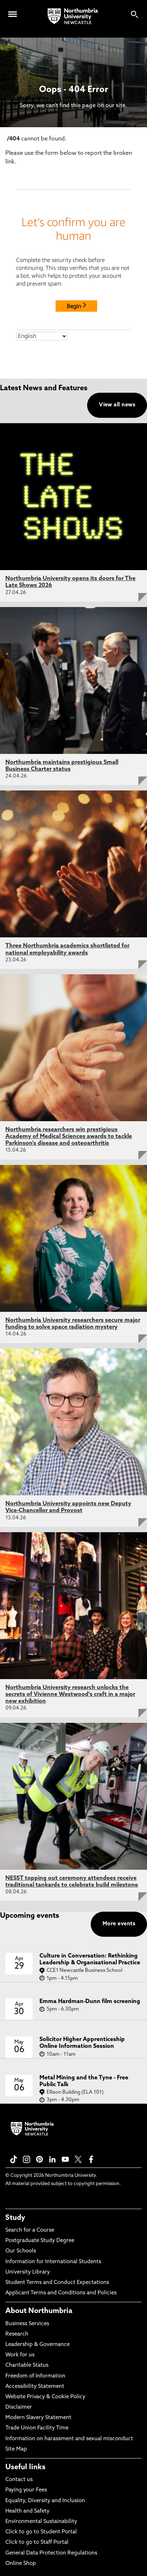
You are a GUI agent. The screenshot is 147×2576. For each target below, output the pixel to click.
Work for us (19, 2355)
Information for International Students (53, 2262)
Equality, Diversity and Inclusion (45, 2501)
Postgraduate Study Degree (39, 2240)
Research (16, 2334)
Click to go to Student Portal (41, 2532)
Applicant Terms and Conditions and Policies (61, 2293)
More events (119, 1924)
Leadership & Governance (37, 2344)
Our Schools (20, 2251)
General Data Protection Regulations (51, 2553)
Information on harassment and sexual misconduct (69, 2439)
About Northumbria (38, 2311)
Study (15, 2218)
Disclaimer (18, 2407)
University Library (27, 2272)
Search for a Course (29, 2230)
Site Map (16, 2449)
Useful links (25, 2467)
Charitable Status (26, 2365)
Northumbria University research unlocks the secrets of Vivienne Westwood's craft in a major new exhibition (70, 1694)
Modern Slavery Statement (38, 2417)
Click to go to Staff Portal (36, 2542)
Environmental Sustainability (41, 2521)
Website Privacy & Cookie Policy (45, 2397)
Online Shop (20, 2563)
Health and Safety (27, 2511)
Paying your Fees (26, 2490)
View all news (117, 405)
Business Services (27, 2324)
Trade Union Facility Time (36, 2428)
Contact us (19, 2479)
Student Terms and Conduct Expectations (57, 2282)
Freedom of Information (35, 2376)
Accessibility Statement (34, 2386)
